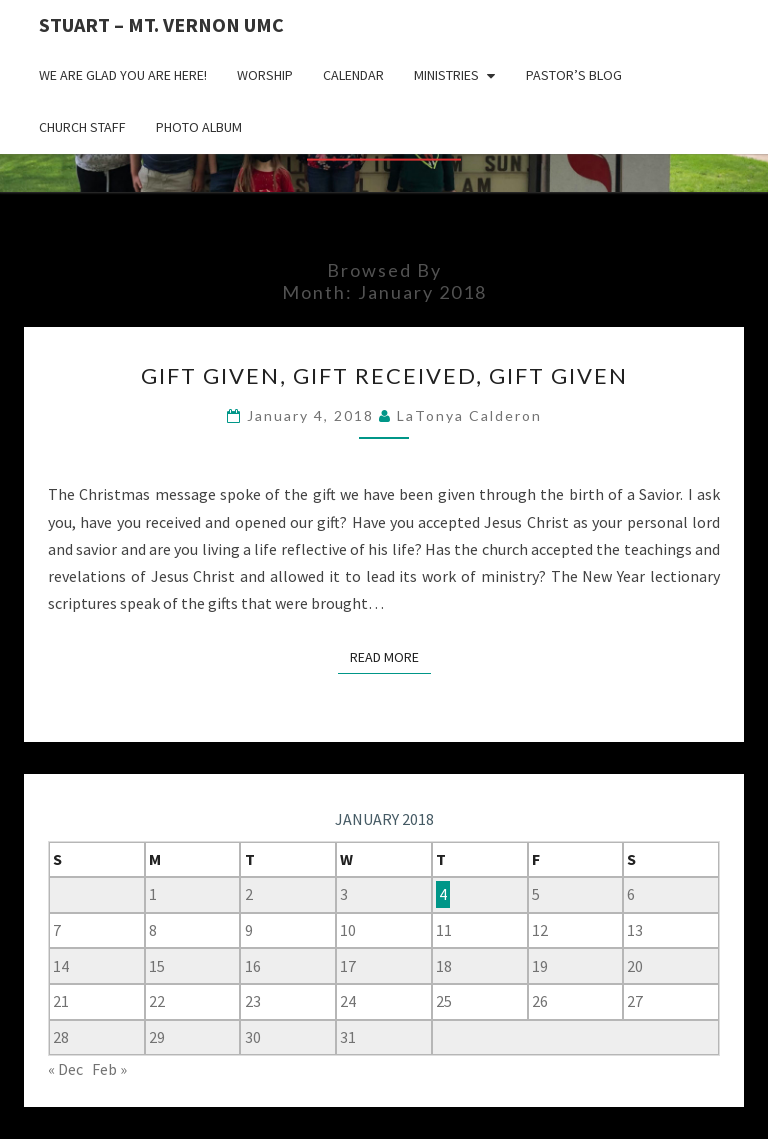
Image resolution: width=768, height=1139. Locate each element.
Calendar (353, 75)
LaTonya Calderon (469, 415)
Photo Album (199, 127)
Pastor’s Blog (574, 75)
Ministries (446, 75)
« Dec (65, 1069)
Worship (265, 75)
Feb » (109, 1069)
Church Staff (82, 127)
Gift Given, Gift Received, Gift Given (384, 375)
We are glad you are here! (123, 75)
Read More (390, 656)
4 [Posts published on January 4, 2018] (443, 894)
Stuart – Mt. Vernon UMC (161, 24)
